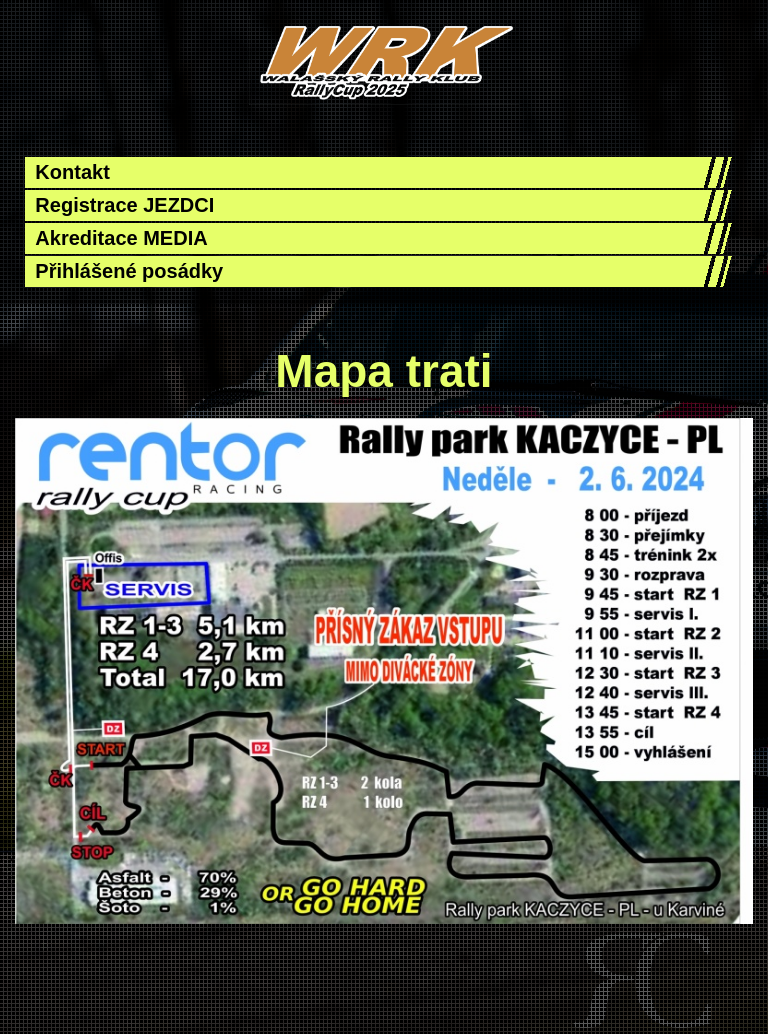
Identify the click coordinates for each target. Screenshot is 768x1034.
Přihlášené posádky (129, 271)
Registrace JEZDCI (124, 205)
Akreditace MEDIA (121, 238)
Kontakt (72, 172)
